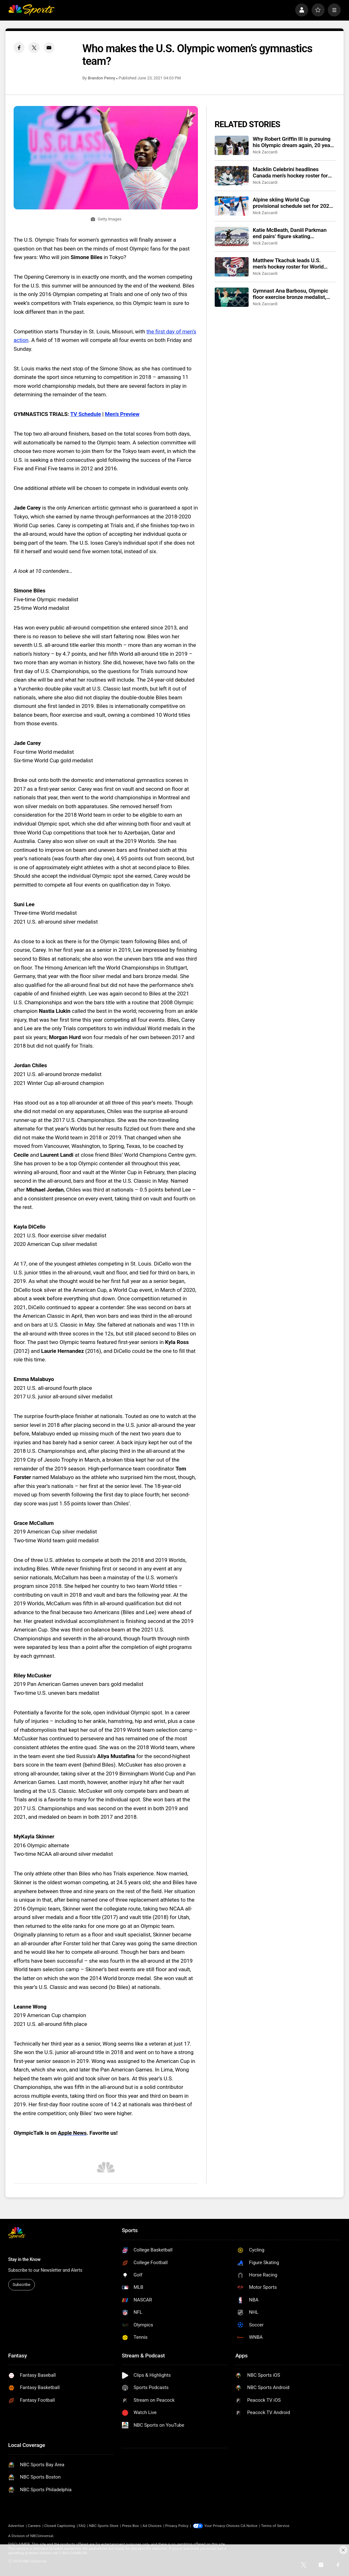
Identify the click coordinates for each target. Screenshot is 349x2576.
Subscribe (21, 2284)
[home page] (31, 9)
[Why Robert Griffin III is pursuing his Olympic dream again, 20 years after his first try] (232, 145)
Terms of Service (275, 2525)
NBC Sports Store (103, 2525)
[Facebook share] (19, 47)
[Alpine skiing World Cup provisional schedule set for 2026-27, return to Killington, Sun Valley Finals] (232, 206)
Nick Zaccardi (265, 152)
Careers (34, 2525)
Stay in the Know (24, 2259)
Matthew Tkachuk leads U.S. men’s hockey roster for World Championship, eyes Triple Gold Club (290, 263)
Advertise (16, 2525)
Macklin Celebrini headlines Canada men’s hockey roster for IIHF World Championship (290, 172)
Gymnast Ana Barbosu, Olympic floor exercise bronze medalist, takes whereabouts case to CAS (290, 294)
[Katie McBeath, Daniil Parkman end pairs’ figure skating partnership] (232, 236)
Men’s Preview (122, 414)
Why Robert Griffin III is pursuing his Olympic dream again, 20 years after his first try (294, 142)
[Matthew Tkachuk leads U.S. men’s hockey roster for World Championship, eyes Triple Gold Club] (232, 266)
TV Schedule (85, 414)
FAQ (82, 2525)
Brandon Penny (101, 78)
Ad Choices (152, 2525)
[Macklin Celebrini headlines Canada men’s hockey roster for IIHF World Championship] (232, 175)
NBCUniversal (42, 2536)
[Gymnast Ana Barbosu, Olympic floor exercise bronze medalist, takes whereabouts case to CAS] (232, 297)
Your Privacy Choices (222, 2525)
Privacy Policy (176, 2525)
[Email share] (49, 47)
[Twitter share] (34, 47)
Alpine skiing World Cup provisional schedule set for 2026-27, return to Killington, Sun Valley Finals (293, 202)
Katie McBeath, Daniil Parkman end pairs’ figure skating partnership (290, 233)
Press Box (130, 2525)
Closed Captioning (59, 2525)
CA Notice (249, 2525)
